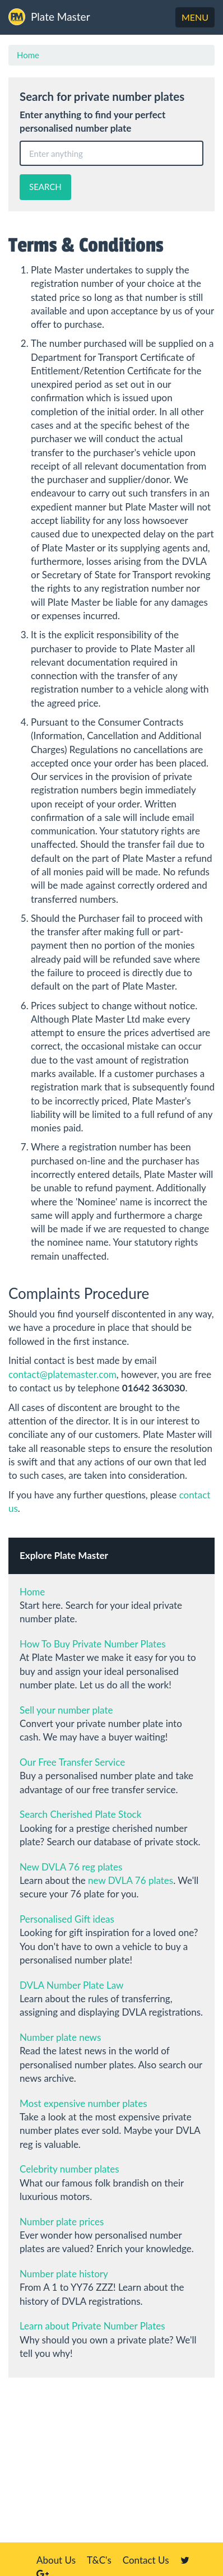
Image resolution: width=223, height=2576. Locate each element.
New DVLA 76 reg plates (71, 1867)
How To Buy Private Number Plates (93, 1644)
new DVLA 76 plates (130, 1880)
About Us (56, 2560)
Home (28, 55)
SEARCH (45, 187)
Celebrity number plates (69, 2169)
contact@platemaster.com (62, 1374)
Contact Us (146, 2560)
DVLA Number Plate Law (71, 1985)
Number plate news (60, 2037)
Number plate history (64, 2274)
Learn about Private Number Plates (92, 2326)
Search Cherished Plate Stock (80, 1814)
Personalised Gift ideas (67, 1919)
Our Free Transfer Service (72, 1762)
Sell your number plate (66, 1710)
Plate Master (49, 16)
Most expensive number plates (83, 2103)
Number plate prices (62, 2221)
